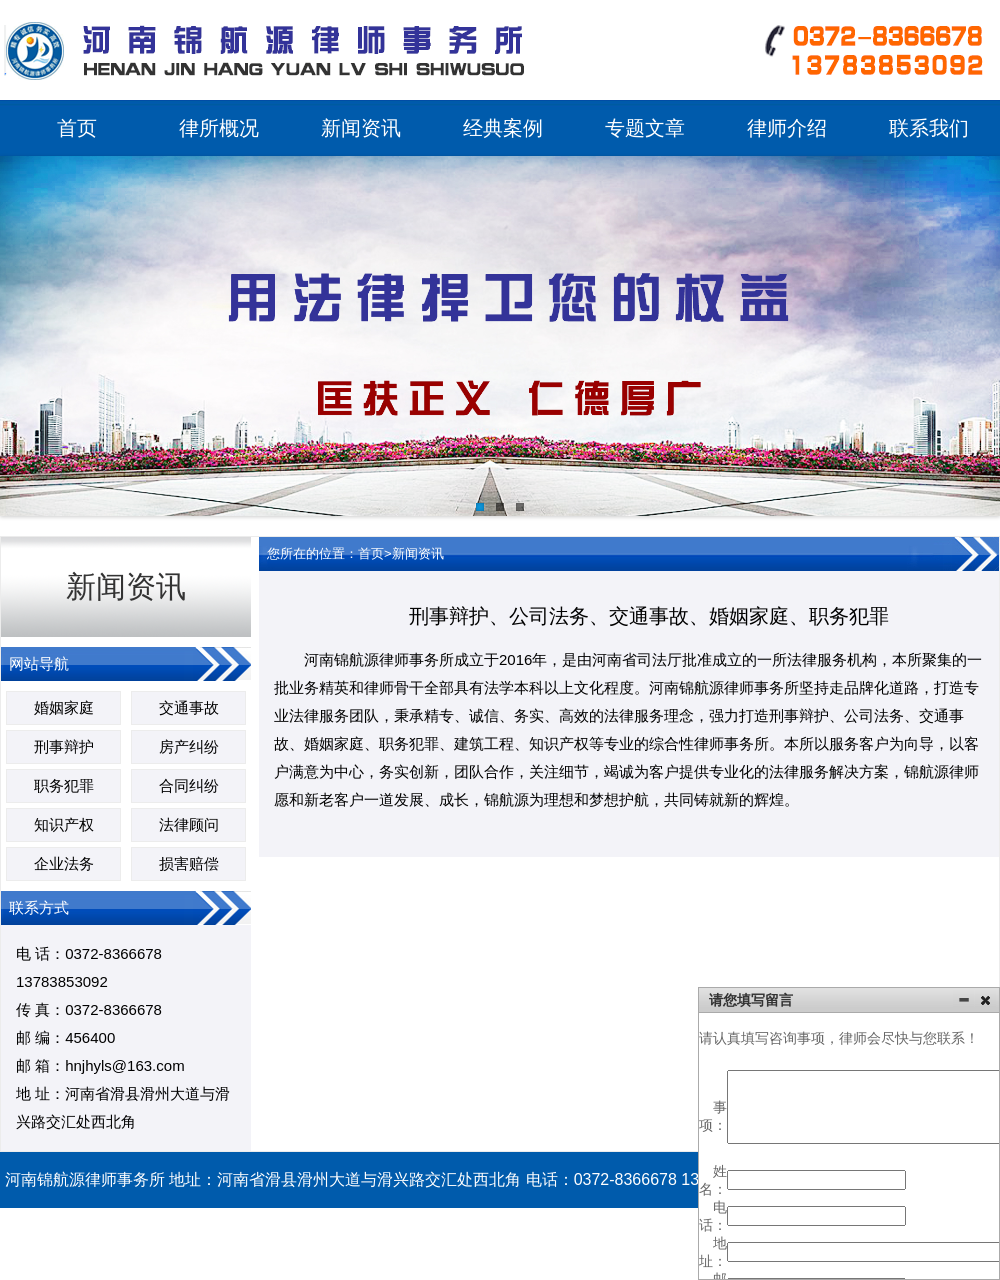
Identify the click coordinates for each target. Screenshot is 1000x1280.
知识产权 (64, 824)
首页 (77, 128)
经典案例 (503, 128)
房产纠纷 (189, 746)
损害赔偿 (189, 863)
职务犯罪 (64, 785)
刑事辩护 (64, 746)
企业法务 (64, 863)
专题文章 (645, 128)
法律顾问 (189, 824)
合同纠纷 (189, 785)
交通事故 (189, 707)
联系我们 (929, 128)
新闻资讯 (361, 128)
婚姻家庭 (64, 707)
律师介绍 (787, 128)
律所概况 (219, 128)
